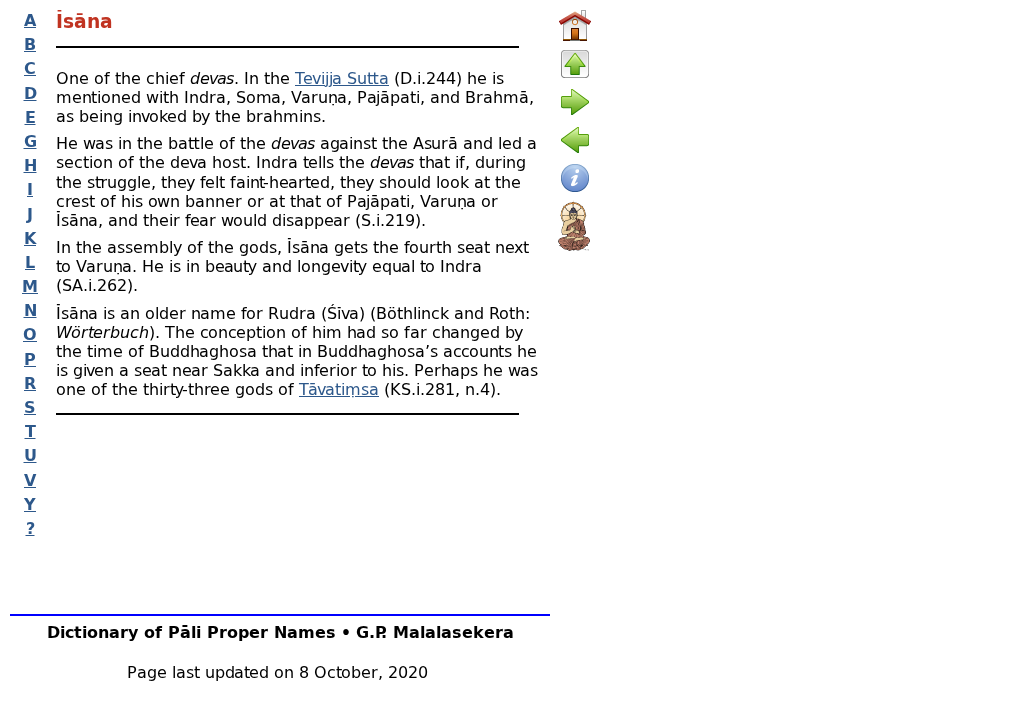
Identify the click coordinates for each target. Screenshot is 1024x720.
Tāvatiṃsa (339, 388)
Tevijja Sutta (342, 77)
